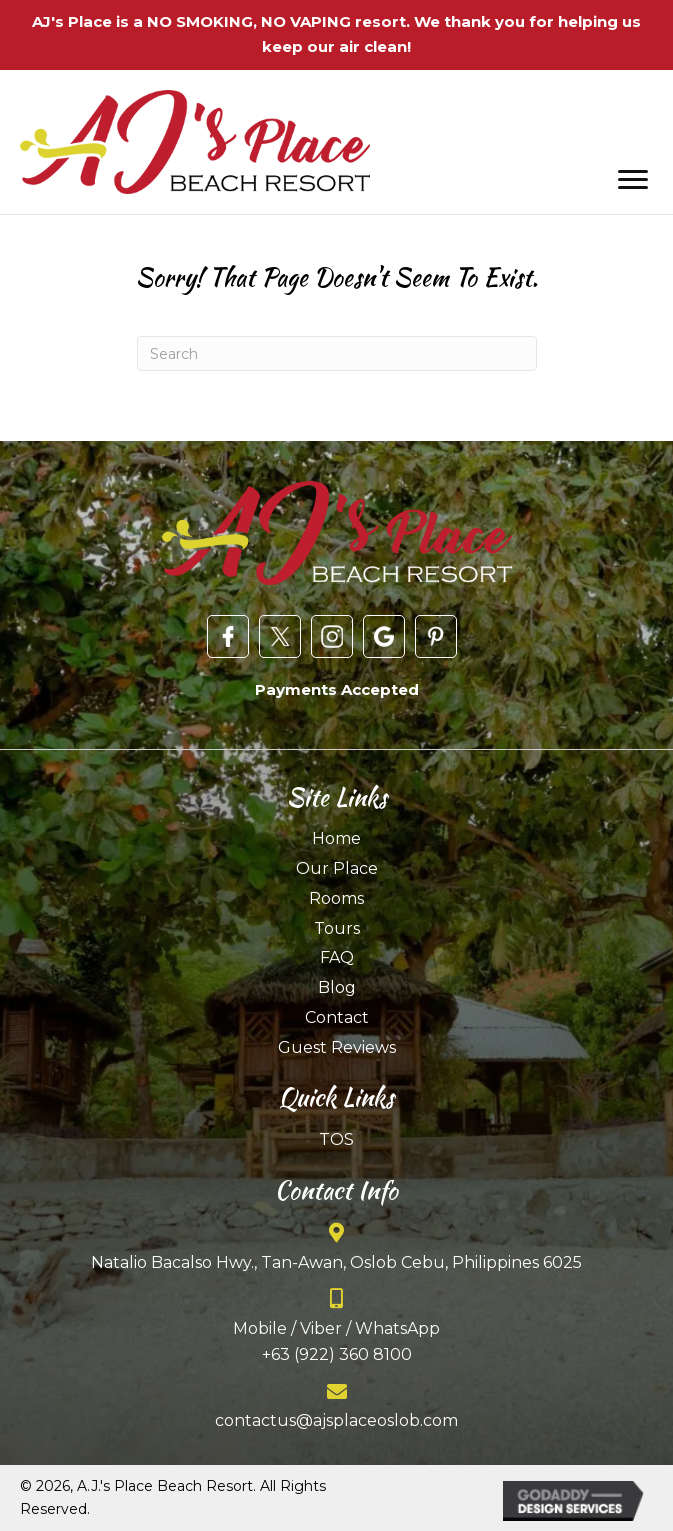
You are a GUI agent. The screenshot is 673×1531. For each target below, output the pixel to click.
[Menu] (633, 180)
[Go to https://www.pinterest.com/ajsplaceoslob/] (436, 636)
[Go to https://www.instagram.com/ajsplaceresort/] (332, 636)
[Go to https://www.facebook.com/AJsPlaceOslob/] (228, 636)
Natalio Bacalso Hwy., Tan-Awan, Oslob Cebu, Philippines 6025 (336, 1262)
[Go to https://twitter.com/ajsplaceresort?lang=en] (280, 636)
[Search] (337, 353)
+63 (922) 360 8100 (337, 1354)
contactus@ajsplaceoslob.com (336, 1420)
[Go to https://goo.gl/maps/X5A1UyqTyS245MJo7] (384, 636)
